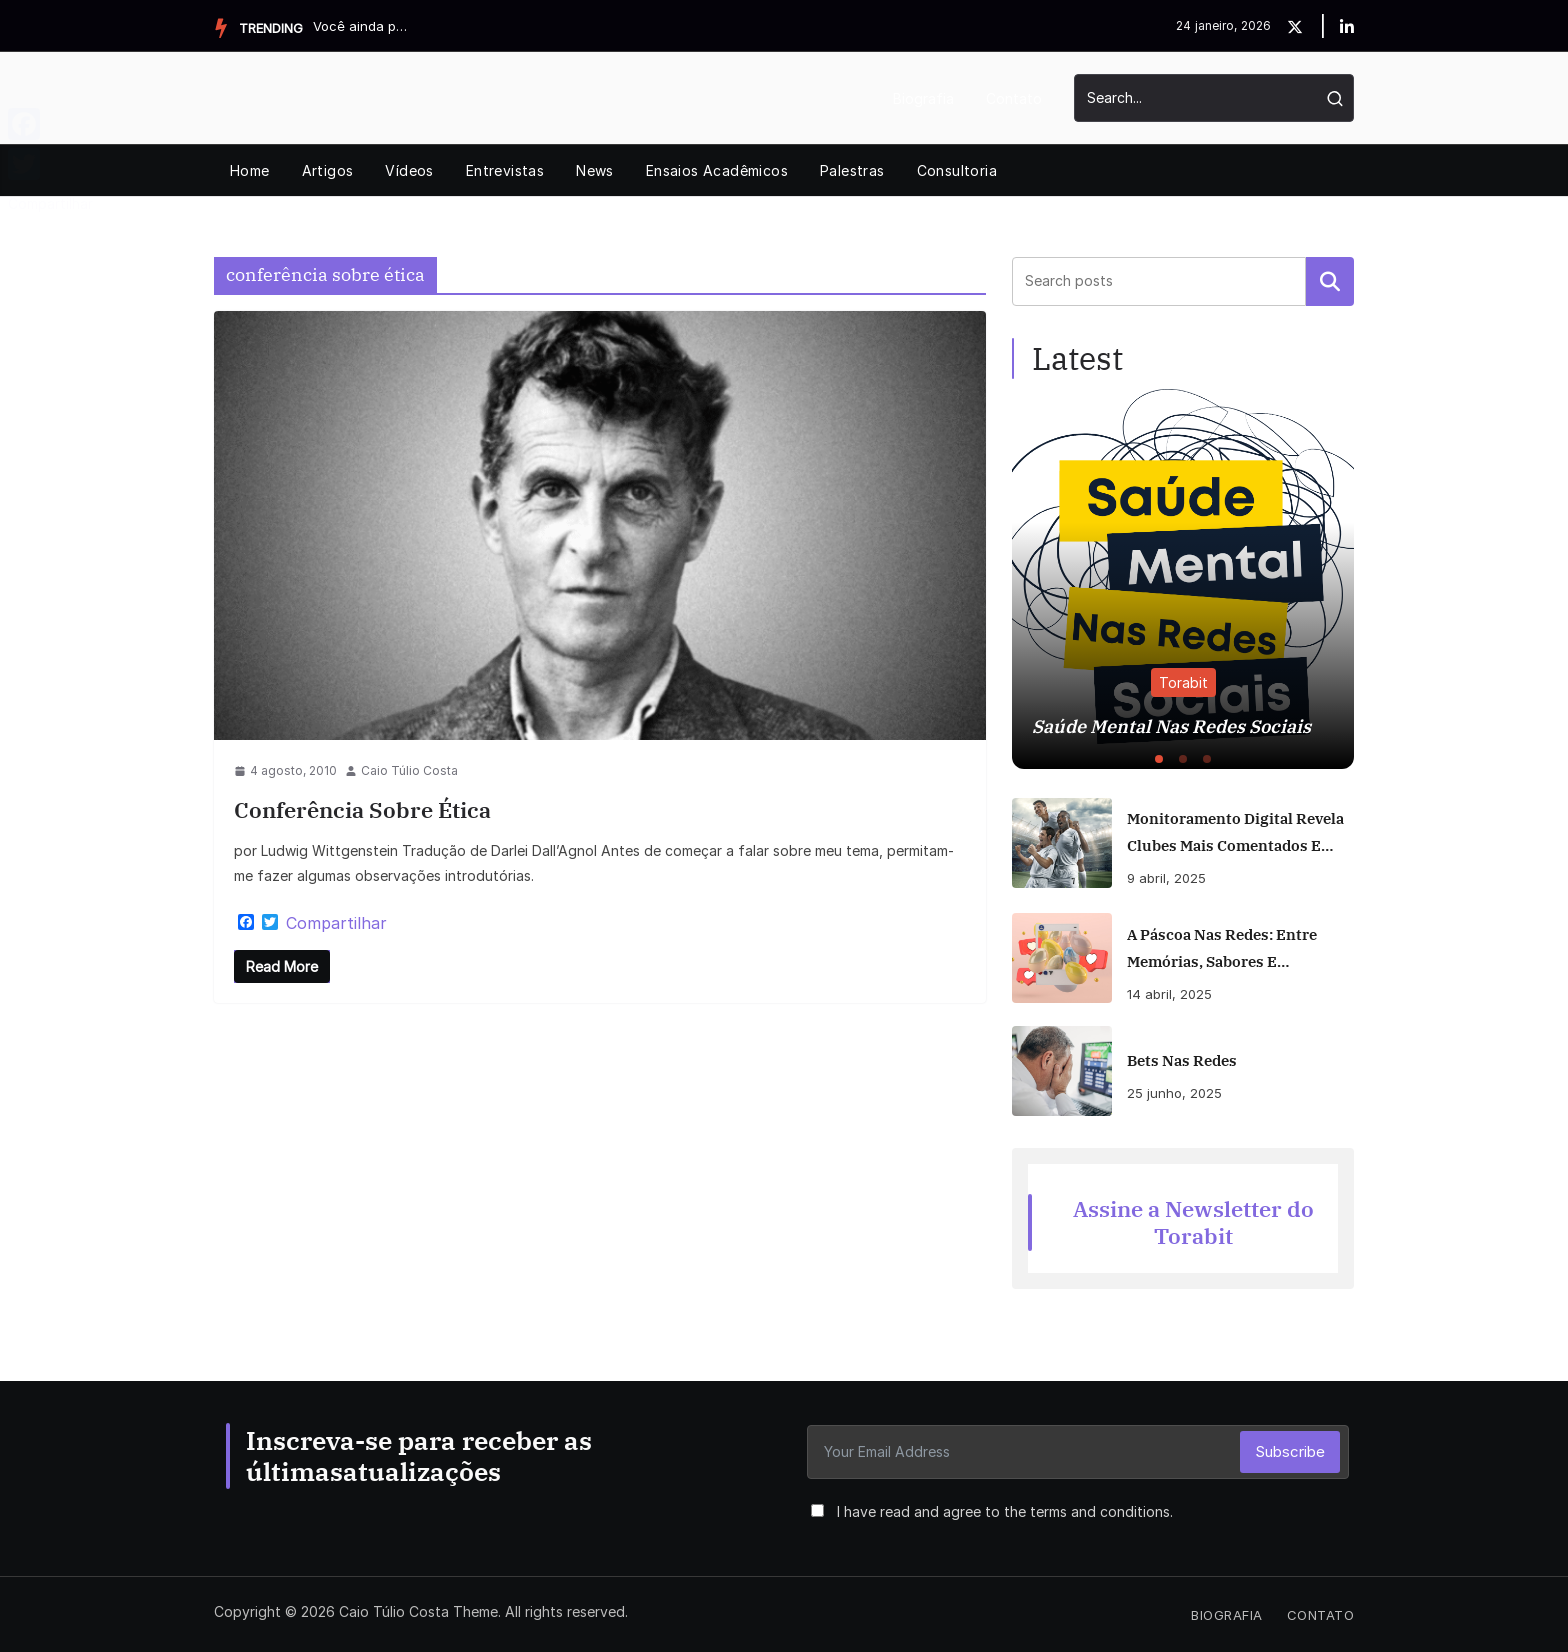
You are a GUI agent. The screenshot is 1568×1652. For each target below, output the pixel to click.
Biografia (923, 98)
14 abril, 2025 (1169, 994)
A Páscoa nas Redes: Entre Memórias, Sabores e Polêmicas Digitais (1222, 950)
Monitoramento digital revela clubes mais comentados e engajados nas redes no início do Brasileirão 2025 (1239, 834)
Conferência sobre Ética (362, 809)
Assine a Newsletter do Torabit (1193, 1222)
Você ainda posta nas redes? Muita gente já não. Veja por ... (363, 26)
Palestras (852, 170)
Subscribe (1290, 1451)
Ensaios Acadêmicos (717, 170)
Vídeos (409, 170)
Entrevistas (505, 170)
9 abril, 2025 (1166, 878)
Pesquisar (1330, 281)
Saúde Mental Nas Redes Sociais (1171, 726)
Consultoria (957, 170)
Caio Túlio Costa (409, 770)
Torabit (1183, 682)
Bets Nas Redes (1182, 1060)
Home (250, 170)
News (595, 170)
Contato (1014, 98)
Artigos (328, 170)
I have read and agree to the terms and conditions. (1005, 1511)
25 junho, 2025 (1174, 1093)
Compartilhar (336, 923)
